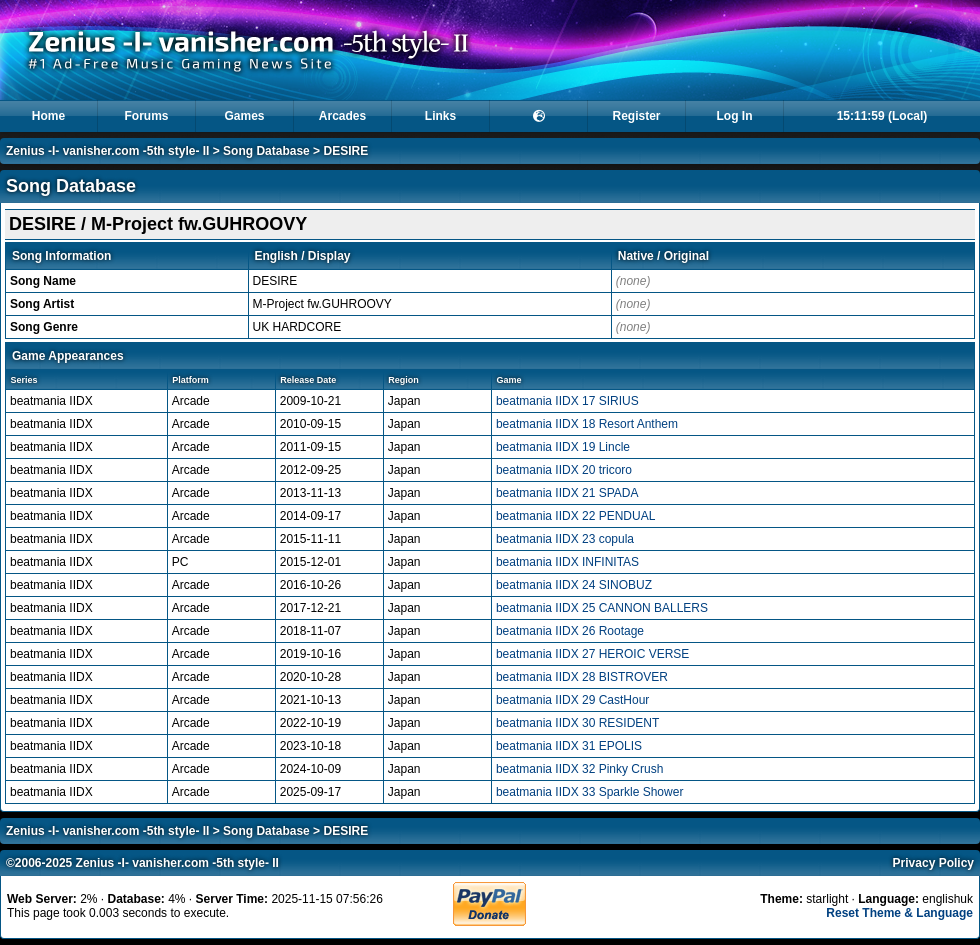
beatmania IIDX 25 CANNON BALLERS (602, 608)
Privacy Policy (933, 863)
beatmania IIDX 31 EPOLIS (569, 746)
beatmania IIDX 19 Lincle (563, 447)
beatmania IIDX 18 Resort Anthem (587, 424)
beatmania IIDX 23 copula (565, 539)
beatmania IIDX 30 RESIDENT (577, 723)
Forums (146, 116)
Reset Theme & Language (899, 913)
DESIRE (345, 151)
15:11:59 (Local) (882, 116)
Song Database (266, 151)
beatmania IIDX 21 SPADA (567, 493)
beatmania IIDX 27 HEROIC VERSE (592, 654)
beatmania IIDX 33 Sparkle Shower (589, 792)
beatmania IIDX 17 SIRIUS (567, 401)
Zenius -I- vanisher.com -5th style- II (107, 151)
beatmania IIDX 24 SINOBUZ (574, 585)
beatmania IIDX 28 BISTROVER (582, 677)
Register (636, 116)
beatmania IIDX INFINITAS (567, 562)
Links (440, 116)
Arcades (342, 116)
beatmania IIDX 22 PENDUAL (575, 516)
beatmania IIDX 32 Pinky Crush (579, 769)
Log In (735, 116)
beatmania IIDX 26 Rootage (570, 631)
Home (48, 116)
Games (244, 116)
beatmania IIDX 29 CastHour (572, 700)
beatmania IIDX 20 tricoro (564, 470)
